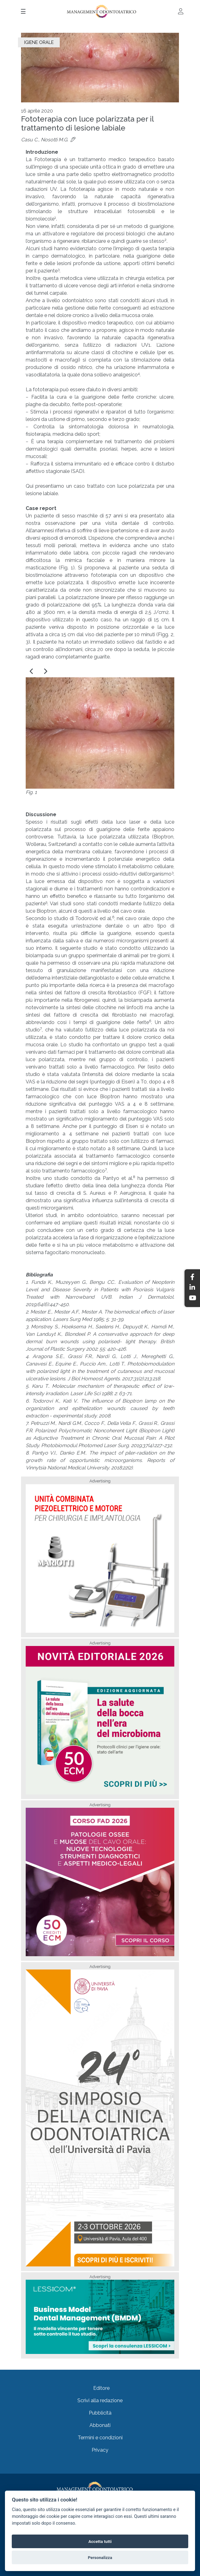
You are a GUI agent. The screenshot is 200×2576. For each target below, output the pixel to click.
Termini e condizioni (100, 2438)
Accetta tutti (99, 2541)
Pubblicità (100, 2413)
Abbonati (100, 2425)
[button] (32, 671)
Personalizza (100, 2557)
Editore (101, 2388)
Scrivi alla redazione (100, 2400)
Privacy (100, 2450)
